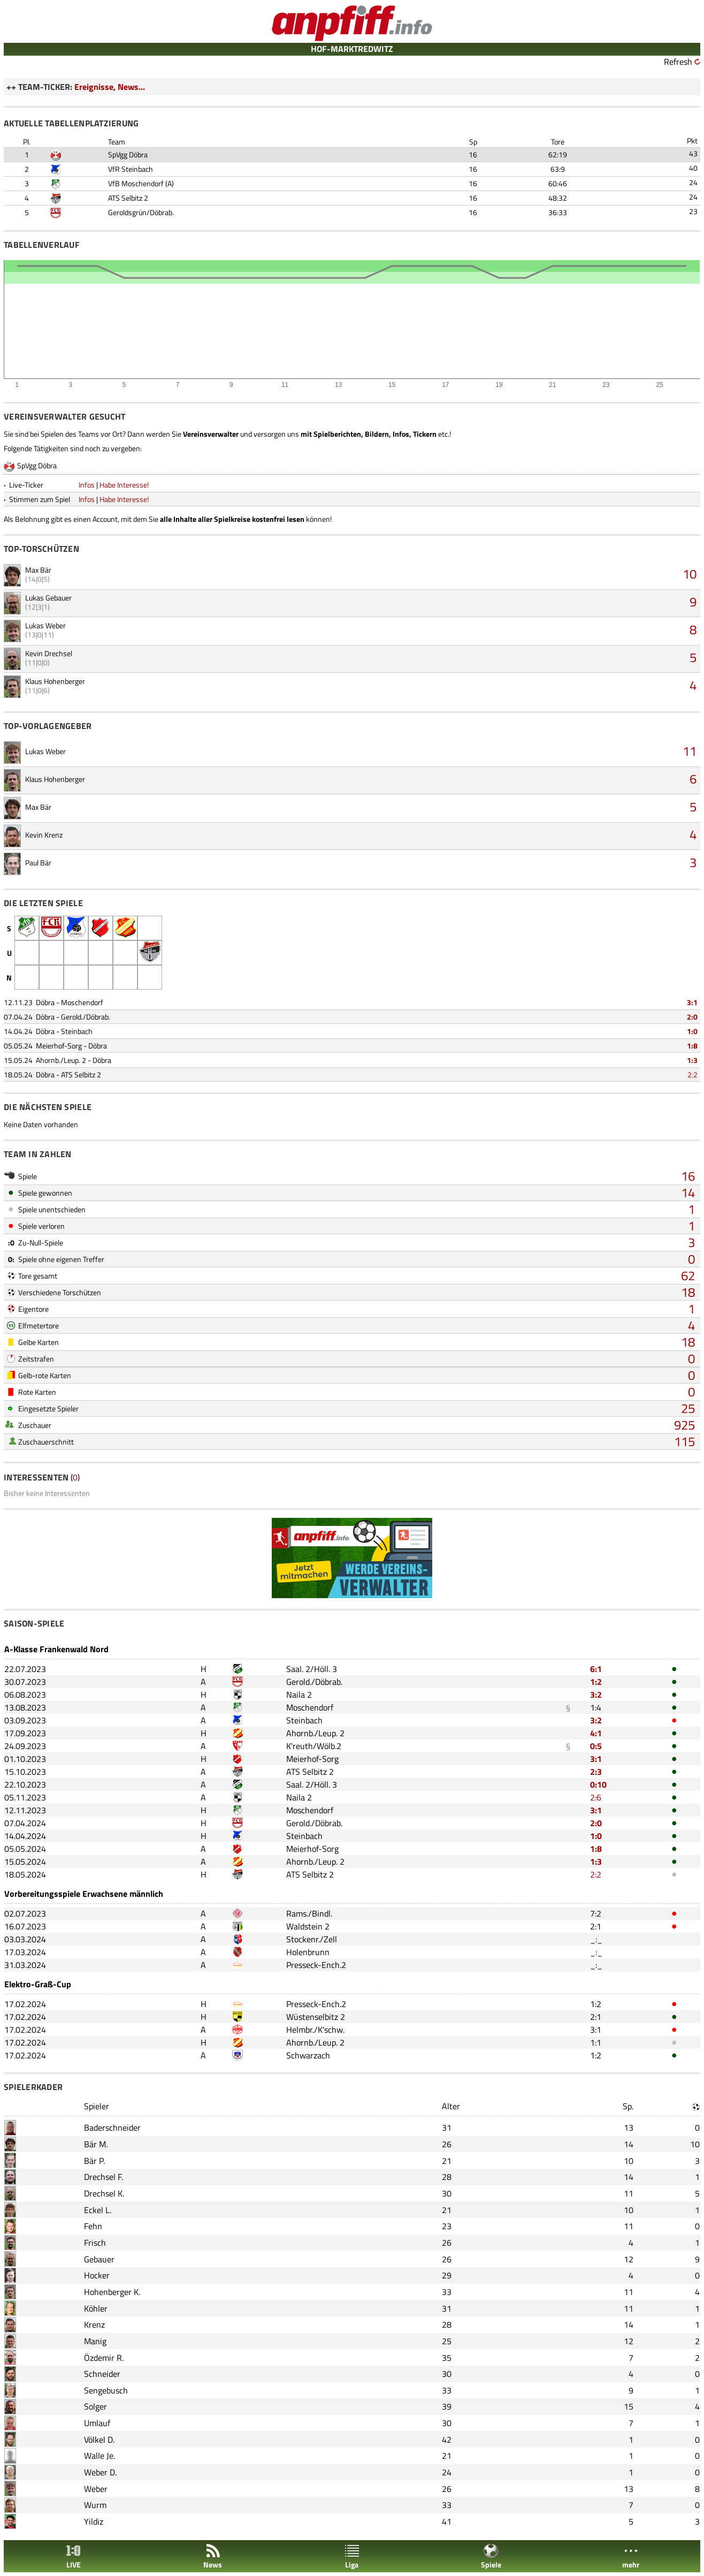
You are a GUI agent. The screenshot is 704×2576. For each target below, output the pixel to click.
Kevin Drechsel (48, 653)
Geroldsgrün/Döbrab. (141, 212)
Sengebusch (106, 2390)
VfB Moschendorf (136, 183)
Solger (95, 2406)
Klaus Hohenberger (55, 681)
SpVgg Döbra (128, 154)
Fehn (93, 2226)
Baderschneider (112, 2127)
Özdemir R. (104, 2357)
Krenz (94, 2324)
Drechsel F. (103, 2176)
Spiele (491, 2556)
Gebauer (99, 2259)
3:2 (596, 1694)
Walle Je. (99, 2455)
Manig (95, 2341)
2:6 (595, 1797)
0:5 (596, 1745)
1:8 (692, 1045)
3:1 (692, 1002)
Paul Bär (38, 862)
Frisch (95, 2242)
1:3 (692, 1060)
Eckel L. (97, 2209)
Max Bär (38, 569)
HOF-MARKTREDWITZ (352, 48)
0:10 (598, 1784)
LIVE (73, 2556)
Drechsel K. (104, 2193)
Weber (96, 2488)
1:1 (595, 2042)
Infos (87, 484)
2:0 (692, 1016)
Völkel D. (99, 2439)
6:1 (596, 1668)
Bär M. (96, 2144)
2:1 (595, 1926)
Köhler (96, 2308)
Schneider (102, 2373)
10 (690, 573)
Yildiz (93, 2521)
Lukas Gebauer (48, 597)
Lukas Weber (45, 625)
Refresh (678, 61)
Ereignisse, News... (109, 86)
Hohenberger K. (112, 2291)
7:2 (595, 1913)
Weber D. (100, 2472)
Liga (352, 2556)
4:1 (596, 1733)
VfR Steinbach (130, 168)
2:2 (692, 1074)
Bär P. (94, 2160)
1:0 (692, 1031)
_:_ (596, 1939)
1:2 (596, 1681)
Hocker (97, 2275)
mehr (630, 2556)
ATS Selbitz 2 (128, 197)
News (212, 2556)
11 (690, 751)
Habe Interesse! (124, 484)
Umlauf (97, 2423)
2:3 (596, 1771)
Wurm (95, 2504)
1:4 (595, 1707)
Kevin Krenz (44, 834)
